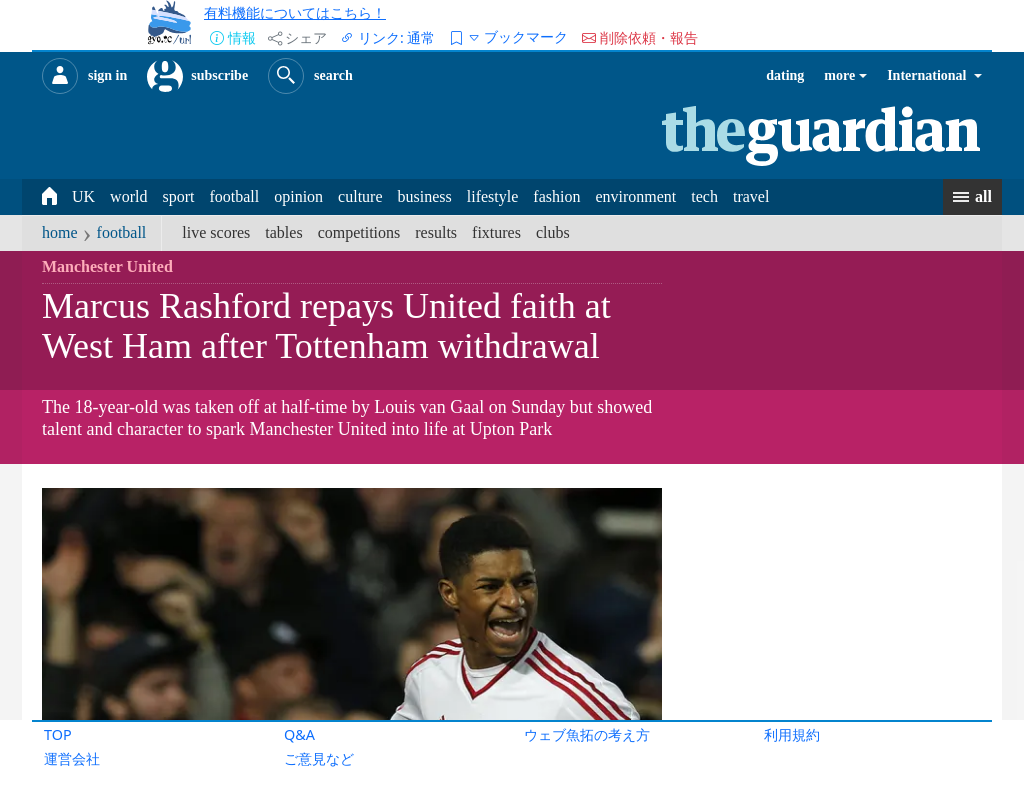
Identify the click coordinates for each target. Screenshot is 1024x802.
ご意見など (319, 758)
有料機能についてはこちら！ (295, 12)
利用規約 (792, 734)
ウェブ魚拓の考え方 (587, 734)
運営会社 (72, 758)
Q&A (299, 734)
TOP (58, 734)
